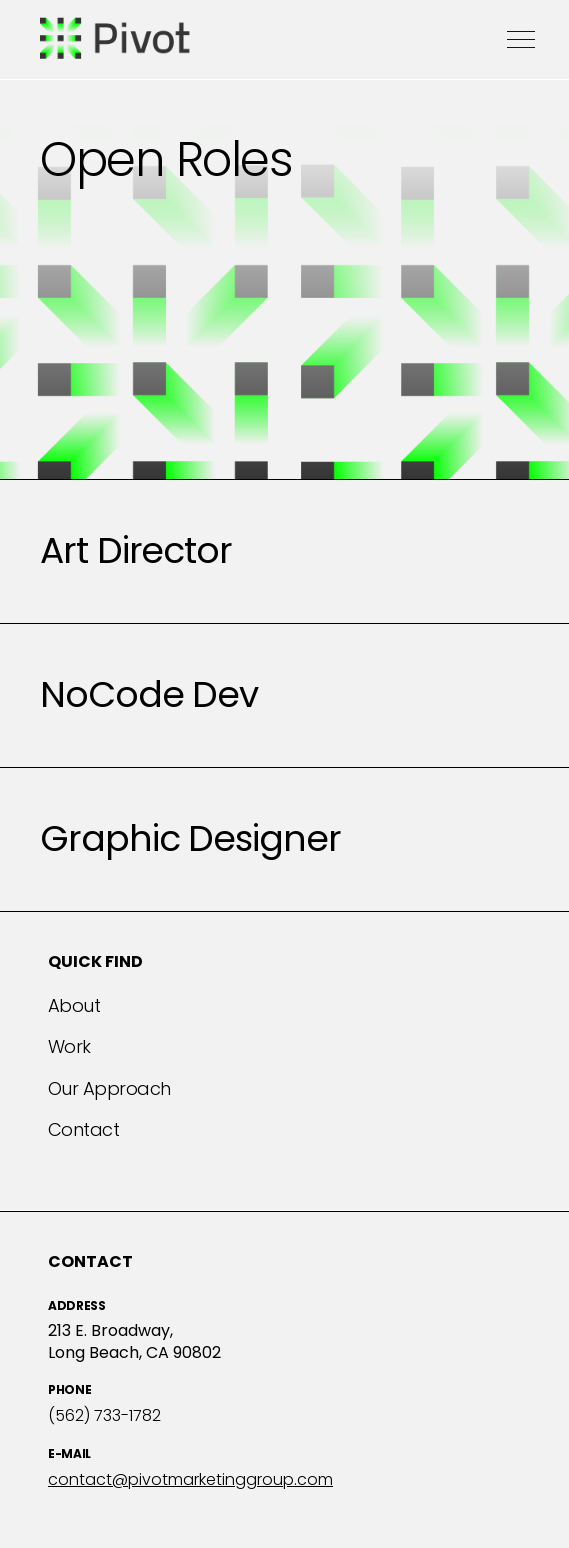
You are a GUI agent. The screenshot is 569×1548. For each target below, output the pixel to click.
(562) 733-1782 (104, 1415)
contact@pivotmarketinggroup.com (190, 1479)
